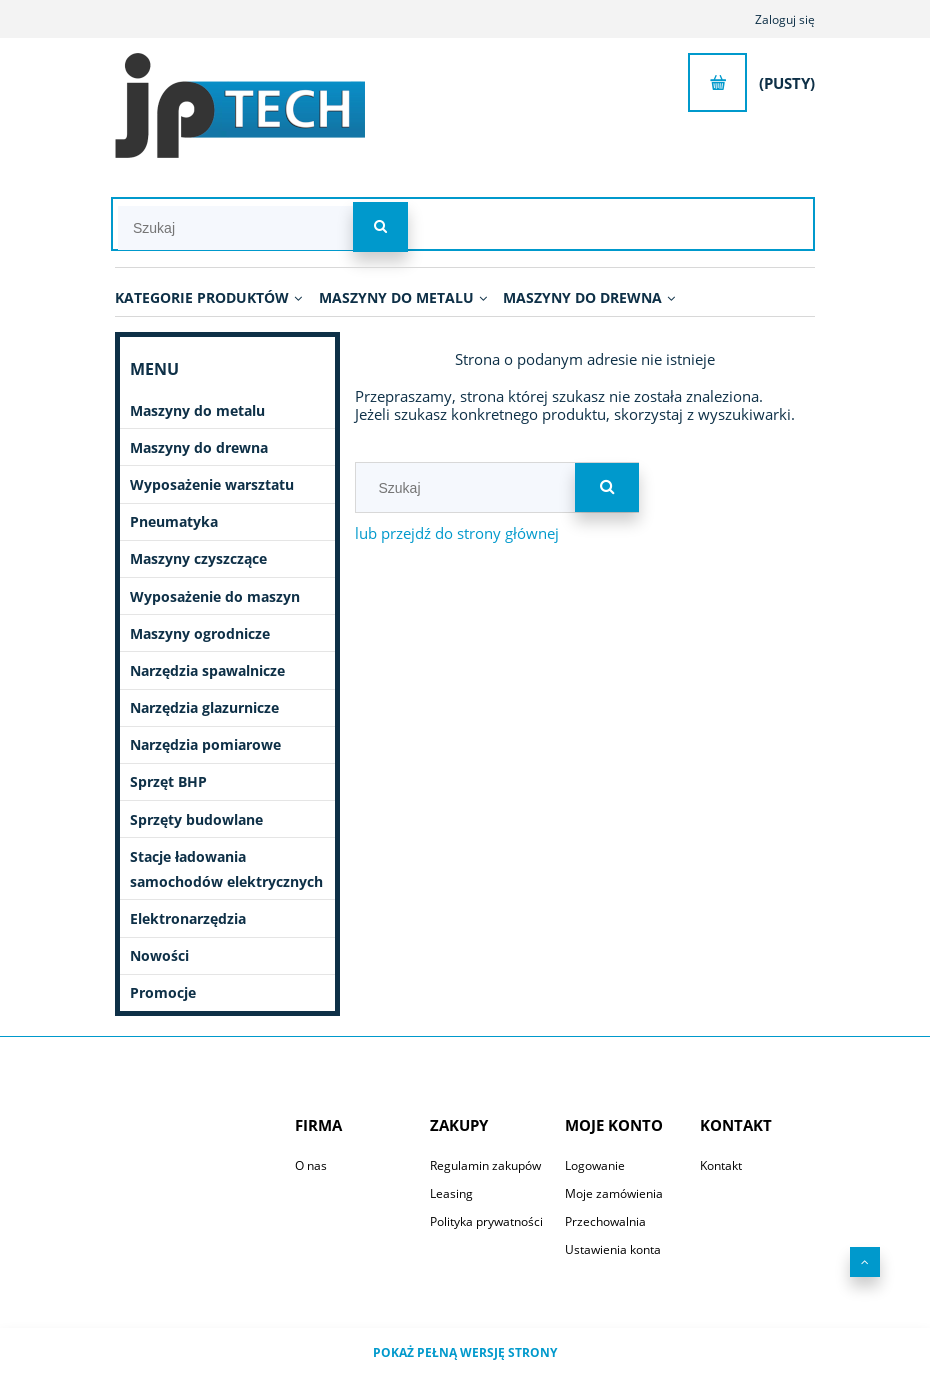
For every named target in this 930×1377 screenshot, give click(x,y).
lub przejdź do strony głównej (457, 533)
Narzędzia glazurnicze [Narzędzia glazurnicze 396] (204, 707)
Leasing (451, 1193)
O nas (311, 1165)
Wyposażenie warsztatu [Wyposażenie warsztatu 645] (212, 484)
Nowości (159, 955)
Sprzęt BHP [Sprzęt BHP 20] (168, 781)
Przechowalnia (605, 1221)
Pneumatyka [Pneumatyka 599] (174, 521)
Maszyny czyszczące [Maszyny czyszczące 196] (198, 558)
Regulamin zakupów (485, 1165)
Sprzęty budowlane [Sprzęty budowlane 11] (196, 819)
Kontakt (721, 1165)
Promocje (163, 992)
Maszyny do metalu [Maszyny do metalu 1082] (197, 410)
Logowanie (595, 1165)
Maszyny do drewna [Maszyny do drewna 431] (199, 447)
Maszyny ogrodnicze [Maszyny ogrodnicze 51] (200, 633)
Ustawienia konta (613, 1249)
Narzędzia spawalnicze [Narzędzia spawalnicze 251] (207, 670)
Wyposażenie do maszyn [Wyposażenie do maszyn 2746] (215, 596)
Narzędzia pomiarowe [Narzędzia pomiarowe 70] (205, 744)
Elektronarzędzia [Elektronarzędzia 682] (188, 918)
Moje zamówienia (614, 1193)
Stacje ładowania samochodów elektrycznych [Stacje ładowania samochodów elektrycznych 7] (226, 869)
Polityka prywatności (486, 1221)
